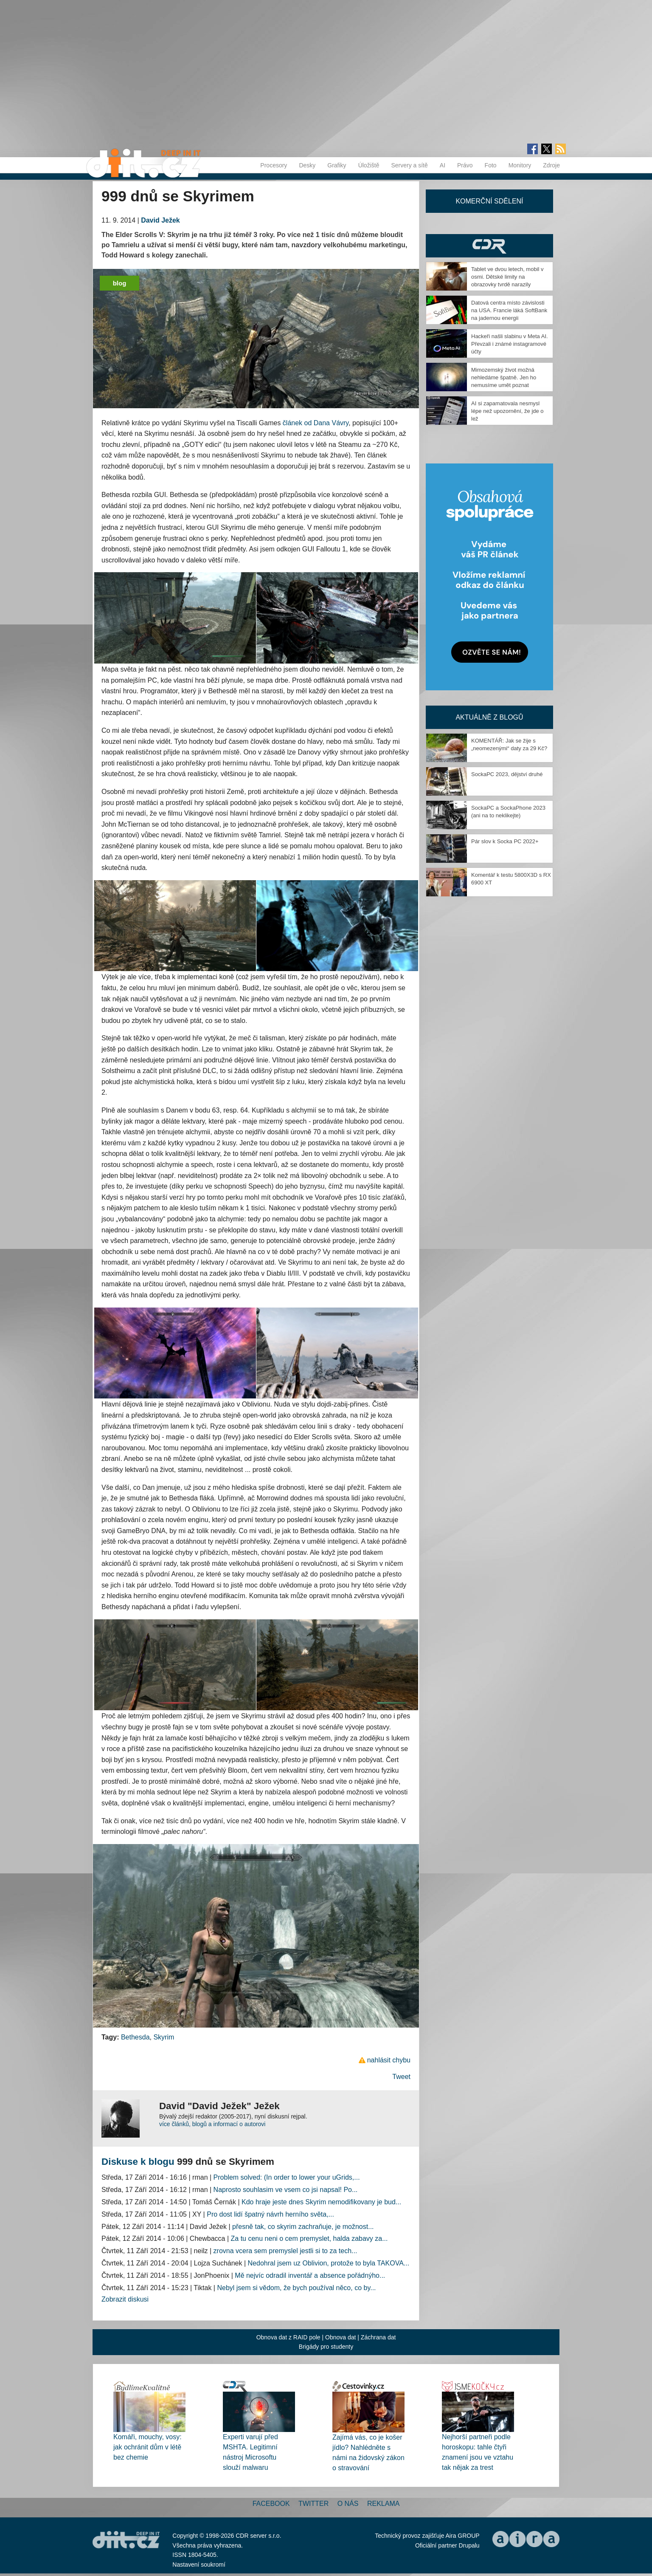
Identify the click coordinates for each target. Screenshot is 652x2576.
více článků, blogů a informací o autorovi (212, 2124)
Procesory (273, 165)
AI (442, 165)
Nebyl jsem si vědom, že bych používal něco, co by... (296, 2287)
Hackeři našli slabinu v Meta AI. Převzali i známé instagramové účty (509, 344)
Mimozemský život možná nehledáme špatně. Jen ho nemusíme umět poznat (503, 377)
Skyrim (163, 2037)
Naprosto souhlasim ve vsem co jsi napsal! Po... (286, 2189)
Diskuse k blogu (137, 2161)
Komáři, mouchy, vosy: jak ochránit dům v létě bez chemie (147, 2447)
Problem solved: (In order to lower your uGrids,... (287, 2177)
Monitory (520, 165)
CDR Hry (489, 245)
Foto (491, 165)
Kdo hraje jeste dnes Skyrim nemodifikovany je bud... (321, 2202)
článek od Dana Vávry (315, 423)
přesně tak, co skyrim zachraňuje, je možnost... (303, 2226)
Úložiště (368, 165)
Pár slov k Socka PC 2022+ (505, 841)
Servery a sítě (409, 165)
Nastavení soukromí (198, 2564)
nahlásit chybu (388, 2060)
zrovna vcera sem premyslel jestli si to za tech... (285, 2250)
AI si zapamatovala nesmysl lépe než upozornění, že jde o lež (507, 411)
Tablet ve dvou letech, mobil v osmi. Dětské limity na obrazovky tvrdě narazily (507, 277)
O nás (348, 2503)
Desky (307, 165)
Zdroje (551, 165)
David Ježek (160, 220)
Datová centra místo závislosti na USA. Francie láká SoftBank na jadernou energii (509, 310)
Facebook (271, 2503)
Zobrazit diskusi (125, 2299)
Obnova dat (340, 2337)
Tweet (401, 2076)
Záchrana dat (378, 2337)
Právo (465, 165)
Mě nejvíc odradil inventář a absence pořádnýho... (310, 2275)
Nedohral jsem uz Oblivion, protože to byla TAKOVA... (329, 2263)
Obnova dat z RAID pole (288, 2337)
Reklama (383, 2503)
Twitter (313, 2503)
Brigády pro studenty (326, 2346)
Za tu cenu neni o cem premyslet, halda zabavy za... (309, 2238)
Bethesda (135, 2037)
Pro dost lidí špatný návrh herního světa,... (270, 2214)
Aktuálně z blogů (489, 717)
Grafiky (336, 165)
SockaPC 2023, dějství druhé (506, 774)
